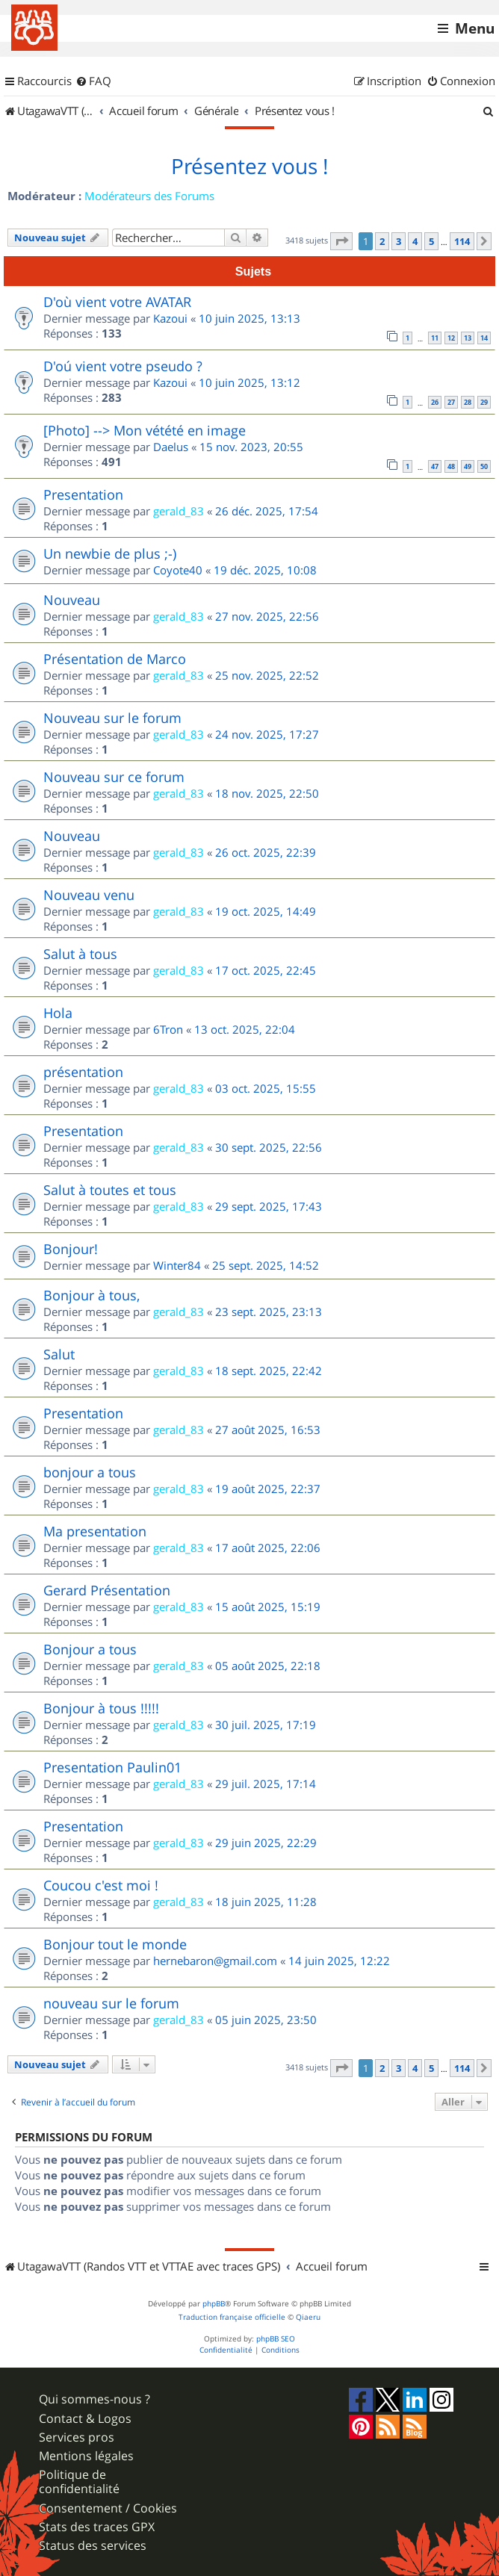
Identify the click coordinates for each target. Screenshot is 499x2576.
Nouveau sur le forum (112, 718)
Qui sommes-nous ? (94, 2399)
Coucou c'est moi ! (100, 1885)
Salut (59, 1354)
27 (451, 402)
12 (451, 338)
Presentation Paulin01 (112, 1767)
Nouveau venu (88, 895)
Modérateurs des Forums (149, 195)
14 (484, 338)
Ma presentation (94, 1531)
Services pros (76, 2437)
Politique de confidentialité (79, 2482)
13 (467, 338)
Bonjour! (70, 1249)
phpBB (213, 2304)
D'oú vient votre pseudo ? (122, 366)
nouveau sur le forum (111, 2003)
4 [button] (415, 241)
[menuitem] (93, 81)
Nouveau (71, 600)
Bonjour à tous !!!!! (101, 1708)
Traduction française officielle (232, 2317)
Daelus (170, 446)
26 (434, 402)
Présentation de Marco (114, 659)
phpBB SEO (275, 2339)
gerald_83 (178, 510)
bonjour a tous (89, 1472)
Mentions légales (86, 2456)
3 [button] (398, 241)
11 (434, 338)
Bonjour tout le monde (115, 1944)
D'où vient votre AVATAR (117, 302)
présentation (83, 1072)
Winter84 (177, 1265)
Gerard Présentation (106, 1590)
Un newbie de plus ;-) (109, 553)
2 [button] (382, 241)
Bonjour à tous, (91, 1295)
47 (434, 466)
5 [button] (431, 241)
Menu (475, 28)
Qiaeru (308, 2317)
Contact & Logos (85, 2419)
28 (467, 402)
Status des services (92, 2546)
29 (484, 402)
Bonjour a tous (90, 1649)
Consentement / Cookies (108, 2508)
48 (451, 466)
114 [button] (462, 241)
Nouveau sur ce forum (114, 777)
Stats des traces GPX (97, 2527)
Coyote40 (177, 569)
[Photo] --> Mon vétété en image (144, 430)
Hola (57, 1013)
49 (467, 466)
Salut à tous (80, 954)
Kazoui (170, 318)
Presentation (83, 494)
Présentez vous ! (249, 166)
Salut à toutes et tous (109, 1190)
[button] (341, 241)
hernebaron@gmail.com (215, 1960)
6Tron (168, 1029)
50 (484, 466)
